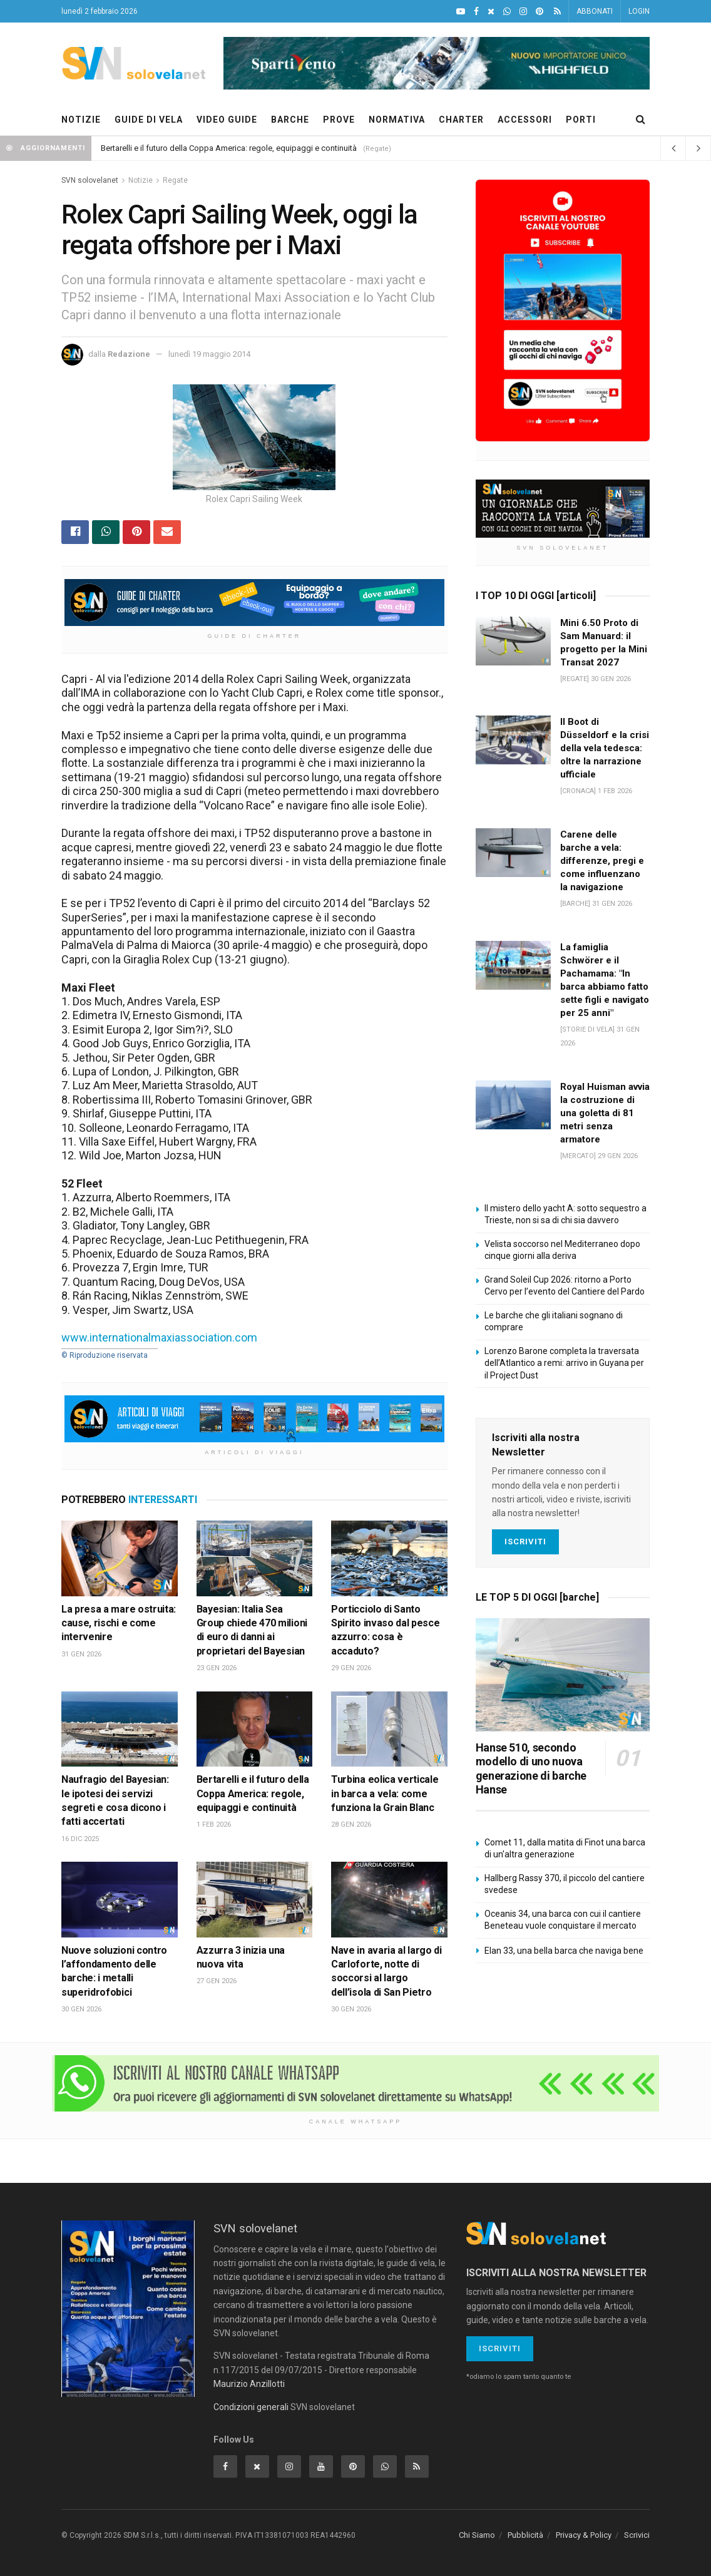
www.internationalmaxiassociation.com (159, 1337)
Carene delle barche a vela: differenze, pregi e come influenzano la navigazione (602, 861)
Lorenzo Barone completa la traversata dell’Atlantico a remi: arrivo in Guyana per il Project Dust (564, 1363)
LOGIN (639, 11)
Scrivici (637, 2535)
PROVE (339, 120)
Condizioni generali (251, 2407)
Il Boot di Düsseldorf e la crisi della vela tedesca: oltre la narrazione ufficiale (604, 748)
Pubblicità (525, 2535)
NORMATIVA (397, 120)
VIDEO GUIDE (227, 120)
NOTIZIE (81, 120)
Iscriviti (525, 1541)
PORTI (581, 120)
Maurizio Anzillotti (249, 2384)
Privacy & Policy (583, 2535)
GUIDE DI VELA (149, 120)
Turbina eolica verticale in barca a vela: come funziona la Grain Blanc (384, 1793)
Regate (175, 180)
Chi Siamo (477, 2535)
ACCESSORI (525, 120)
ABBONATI (594, 11)
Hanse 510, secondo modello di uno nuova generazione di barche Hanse (531, 1769)
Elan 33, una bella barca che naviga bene (563, 1951)
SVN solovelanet (89, 180)
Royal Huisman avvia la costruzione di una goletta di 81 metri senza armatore (605, 1113)
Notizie (140, 180)
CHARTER (461, 120)
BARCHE (290, 120)
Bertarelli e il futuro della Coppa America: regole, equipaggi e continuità (229, 148)
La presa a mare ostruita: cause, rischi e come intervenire (118, 1623)
